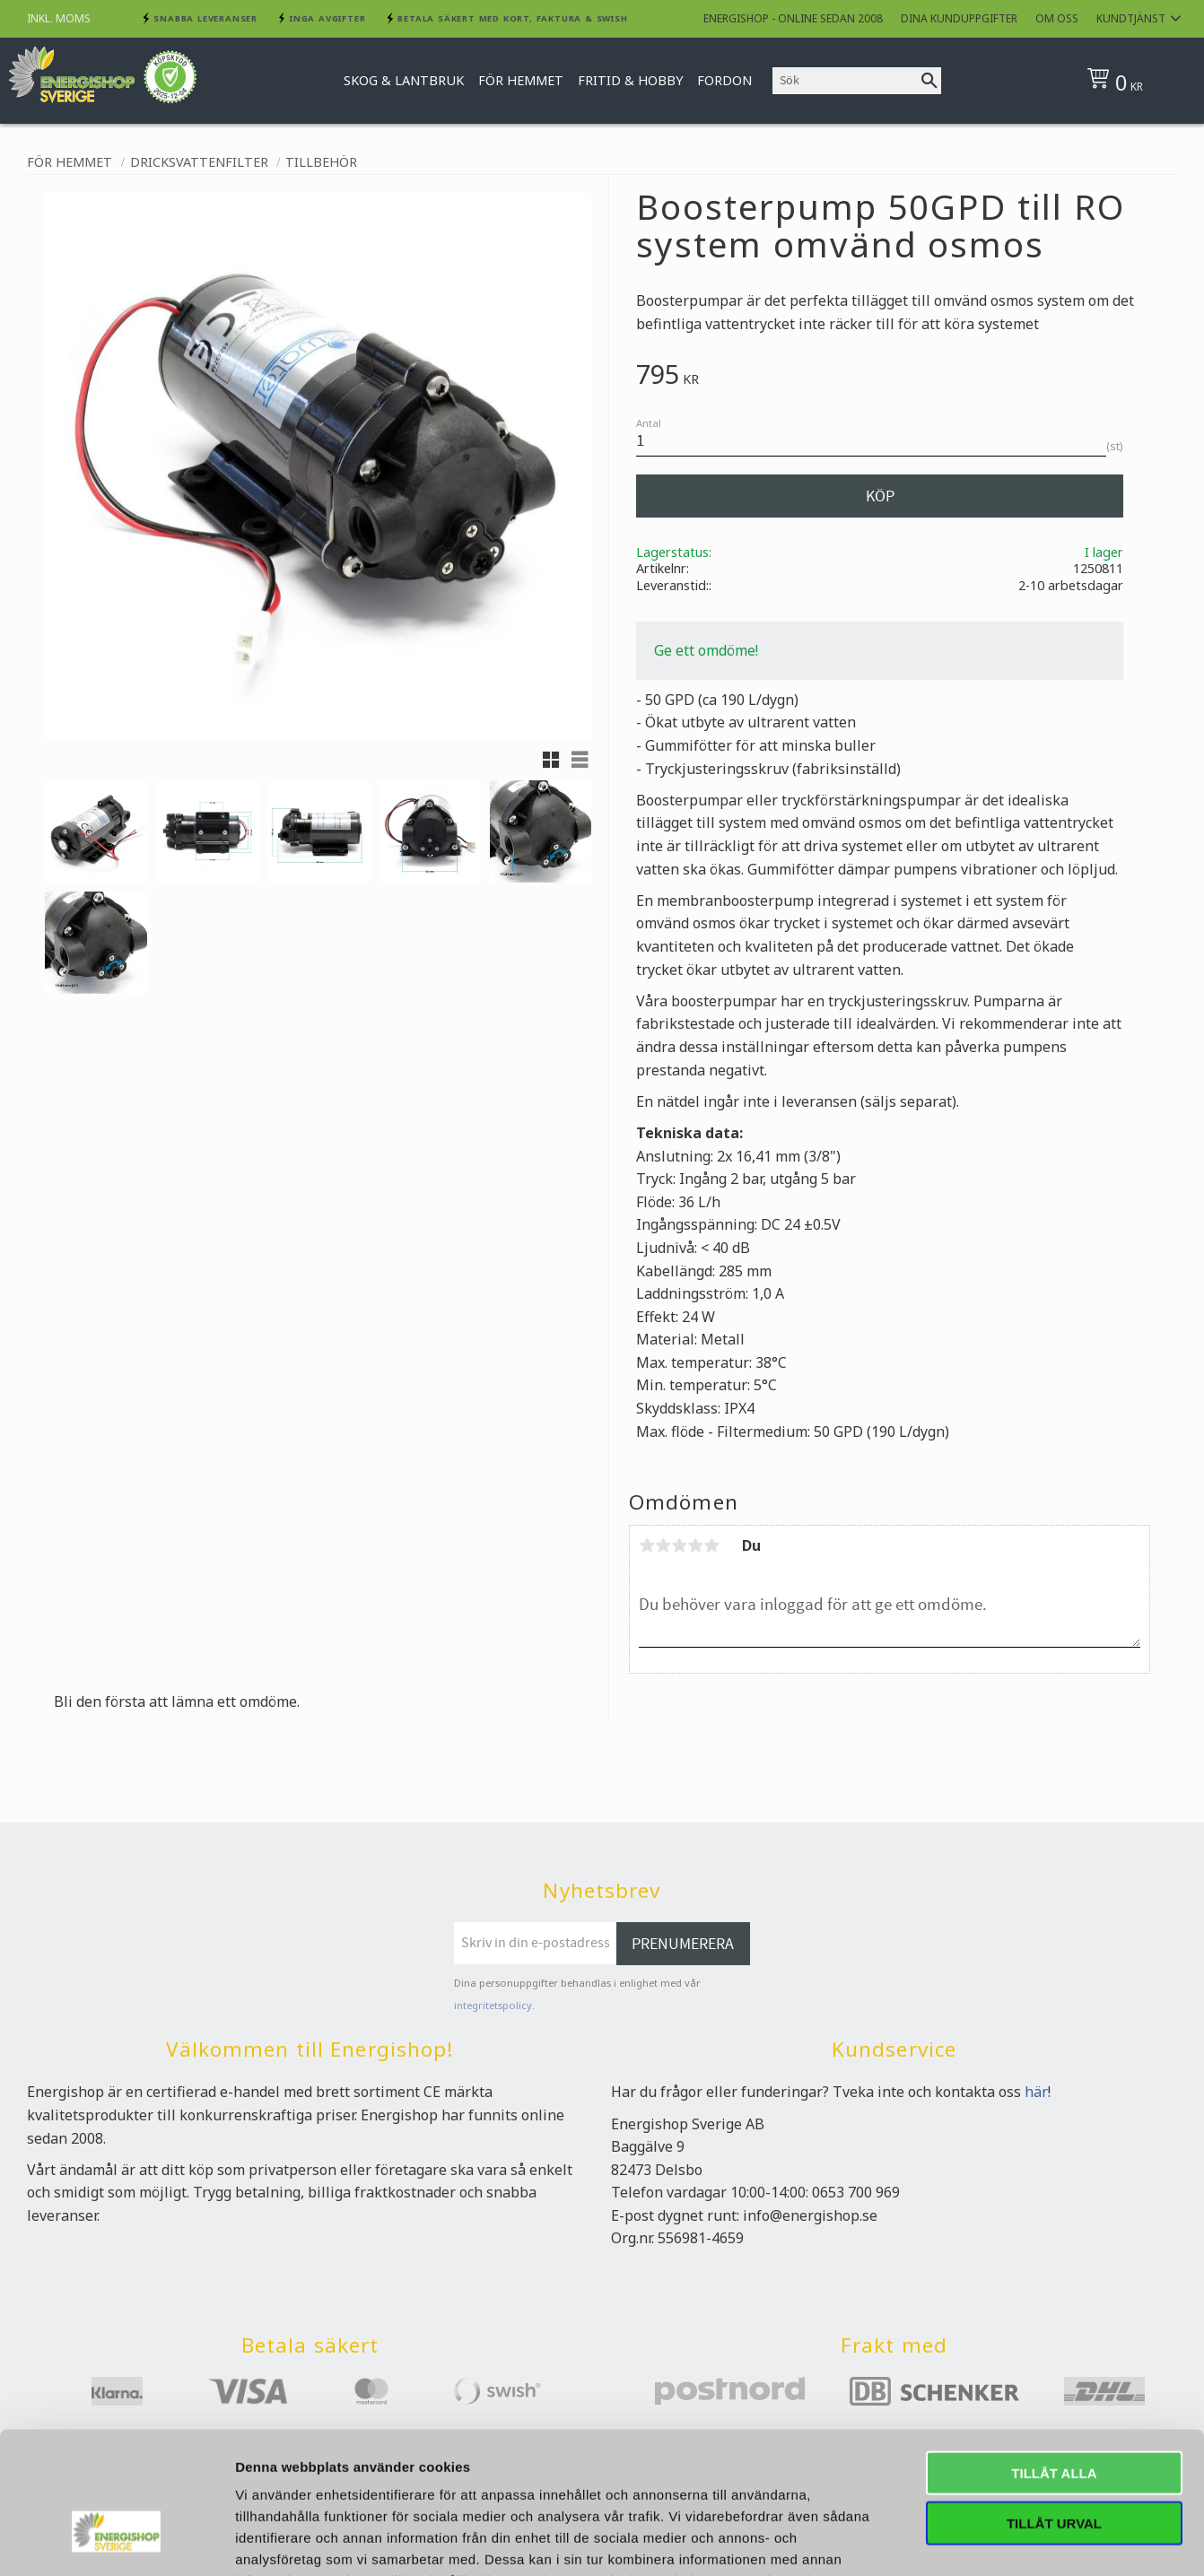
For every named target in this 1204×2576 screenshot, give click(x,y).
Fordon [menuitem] (724, 80)
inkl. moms (59, 18)
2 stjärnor (663, 1545)
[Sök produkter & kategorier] (845, 80)
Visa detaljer (975, 2224)
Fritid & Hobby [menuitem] (630, 80)
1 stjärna (647, 1545)
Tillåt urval (1054, 2095)
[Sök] (929, 80)
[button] (551, 759)
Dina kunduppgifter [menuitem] (959, 18)
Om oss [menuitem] (1056, 18)
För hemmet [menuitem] (520, 80)
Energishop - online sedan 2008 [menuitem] (793, 18)
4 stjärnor (695, 1545)
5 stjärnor (711, 1545)
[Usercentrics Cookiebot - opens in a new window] (116, 2225)
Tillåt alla (1053, 2044)
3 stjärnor (679, 1545)
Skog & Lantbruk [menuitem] (404, 80)
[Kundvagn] (1133, 81)
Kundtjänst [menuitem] (1130, 18)
